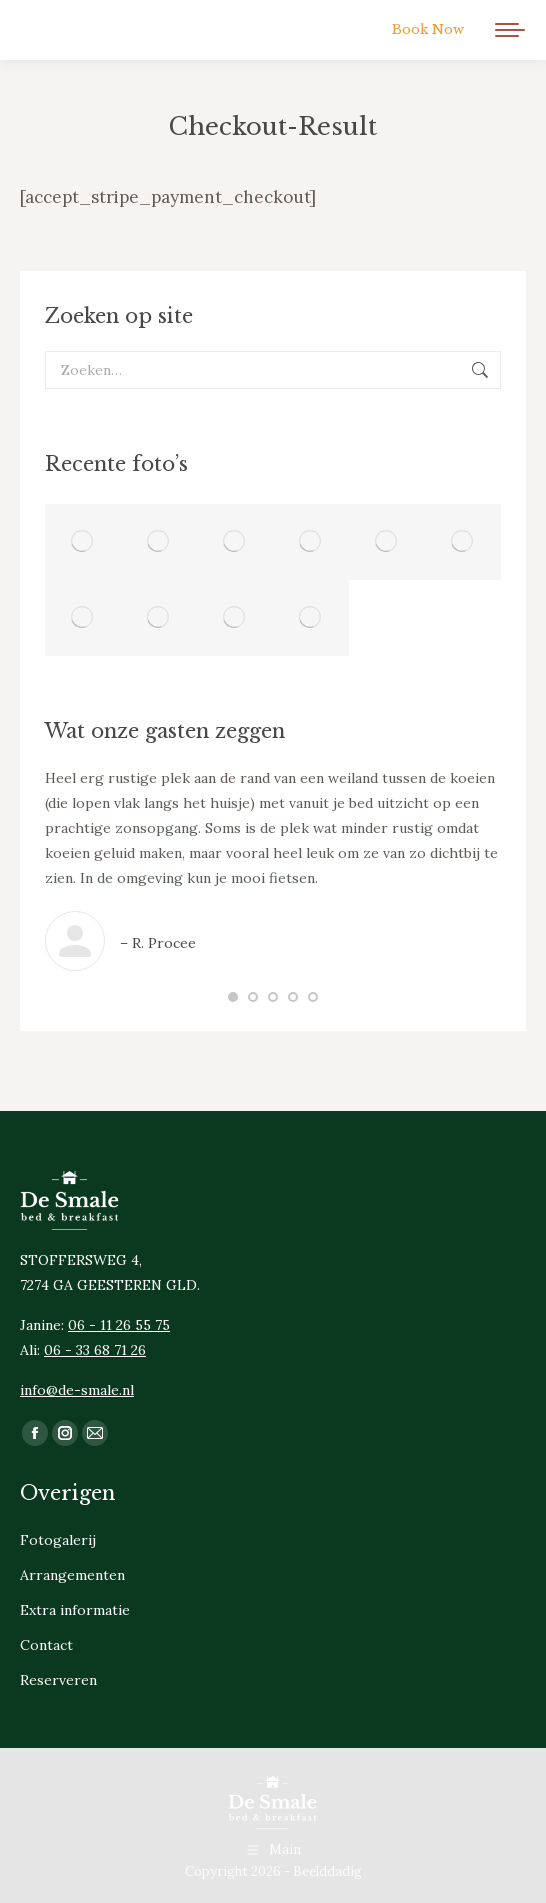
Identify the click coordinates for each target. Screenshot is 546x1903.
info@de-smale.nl (77, 1390)
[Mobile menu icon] (510, 30)
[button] (233, 997)
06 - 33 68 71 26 (95, 1350)
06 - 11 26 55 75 (119, 1325)
